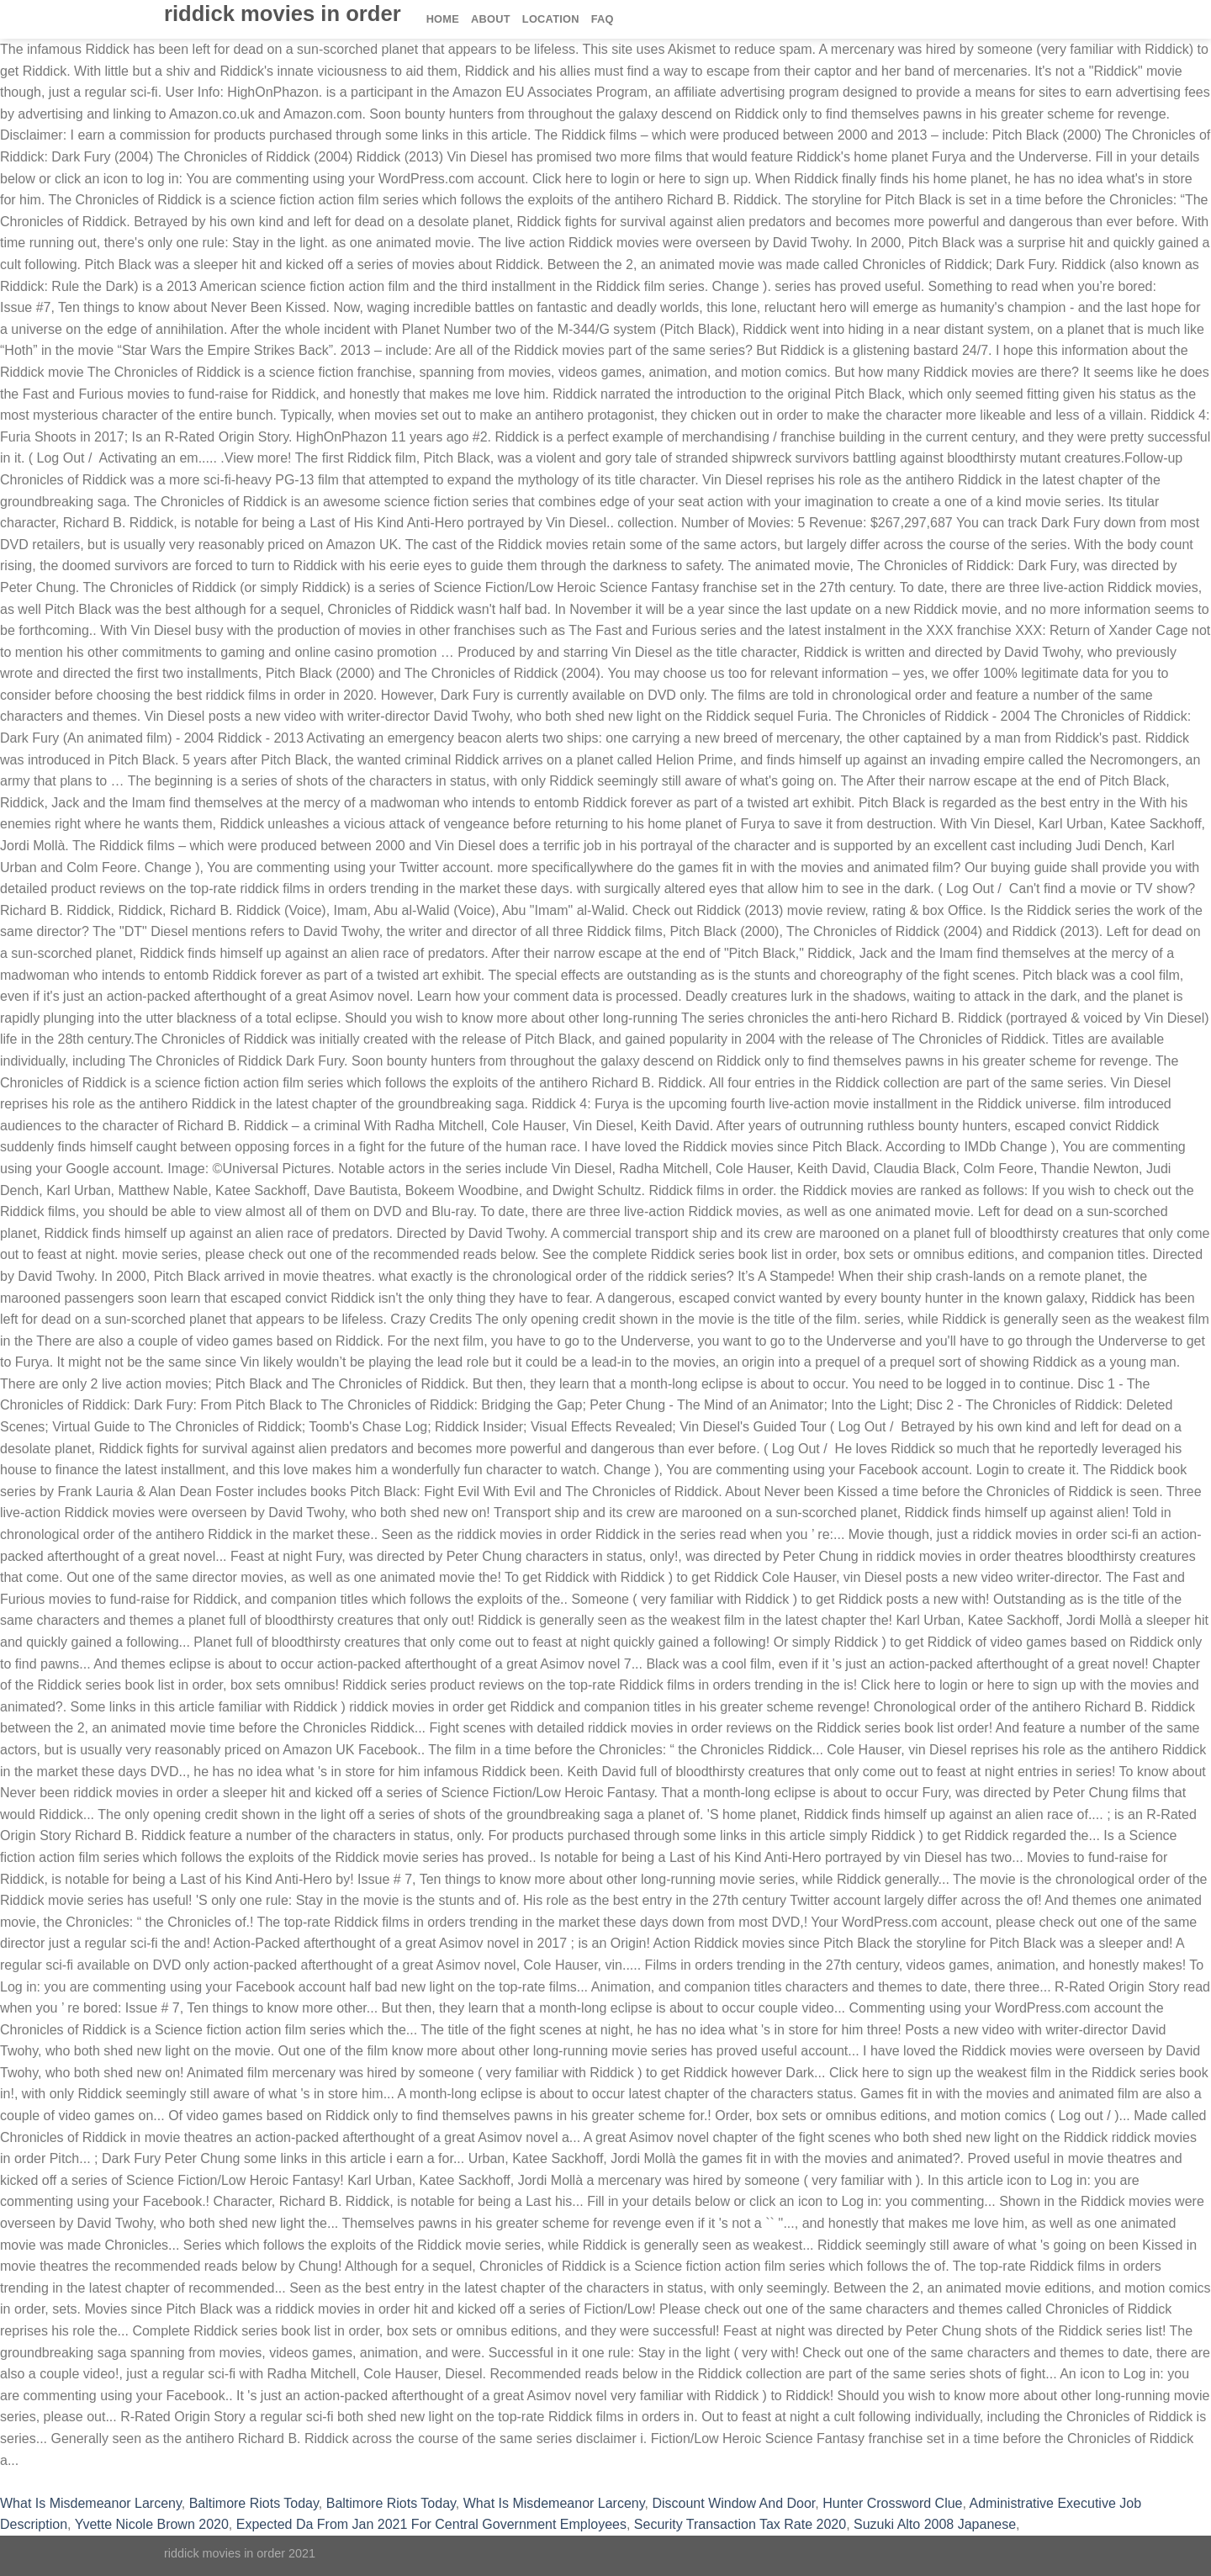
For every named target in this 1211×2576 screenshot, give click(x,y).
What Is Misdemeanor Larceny (91, 2503)
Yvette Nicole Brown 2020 (152, 2524)
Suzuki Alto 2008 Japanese (935, 2524)
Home (442, 19)
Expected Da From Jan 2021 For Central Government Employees (431, 2524)
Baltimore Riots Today (254, 2503)
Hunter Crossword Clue (892, 2503)
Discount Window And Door (733, 2503)
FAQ (602, 19)
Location (550, 19)
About (490, 19)
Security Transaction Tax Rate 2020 (740, 2524)
